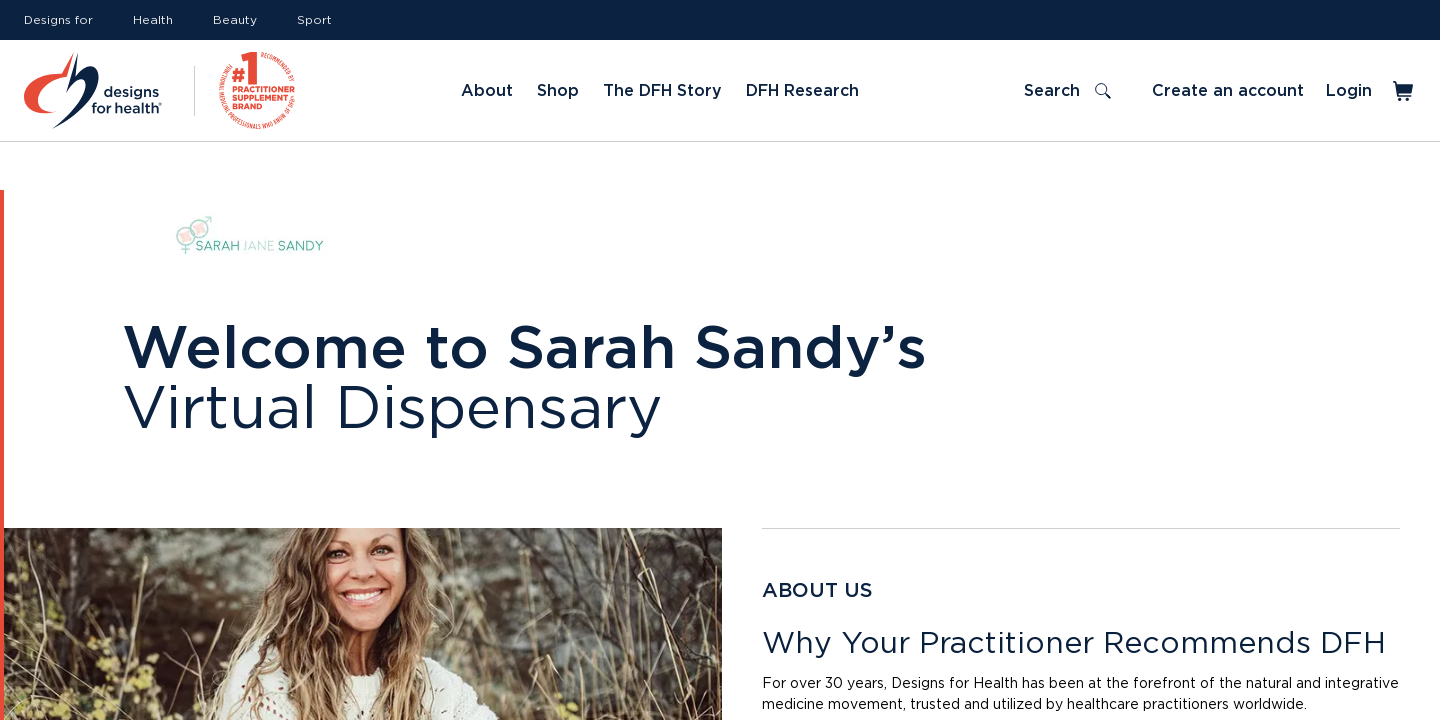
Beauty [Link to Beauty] (235, 20)
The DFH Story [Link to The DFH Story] (662, 91)
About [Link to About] (487, 91)
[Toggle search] (1067, 91)
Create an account (1228, 91)
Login (1349, 91)
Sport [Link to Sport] (314, 20)
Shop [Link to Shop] (558, 91)
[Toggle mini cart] (1404, 91)
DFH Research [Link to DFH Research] (802, 91)
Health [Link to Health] (153, 20)
